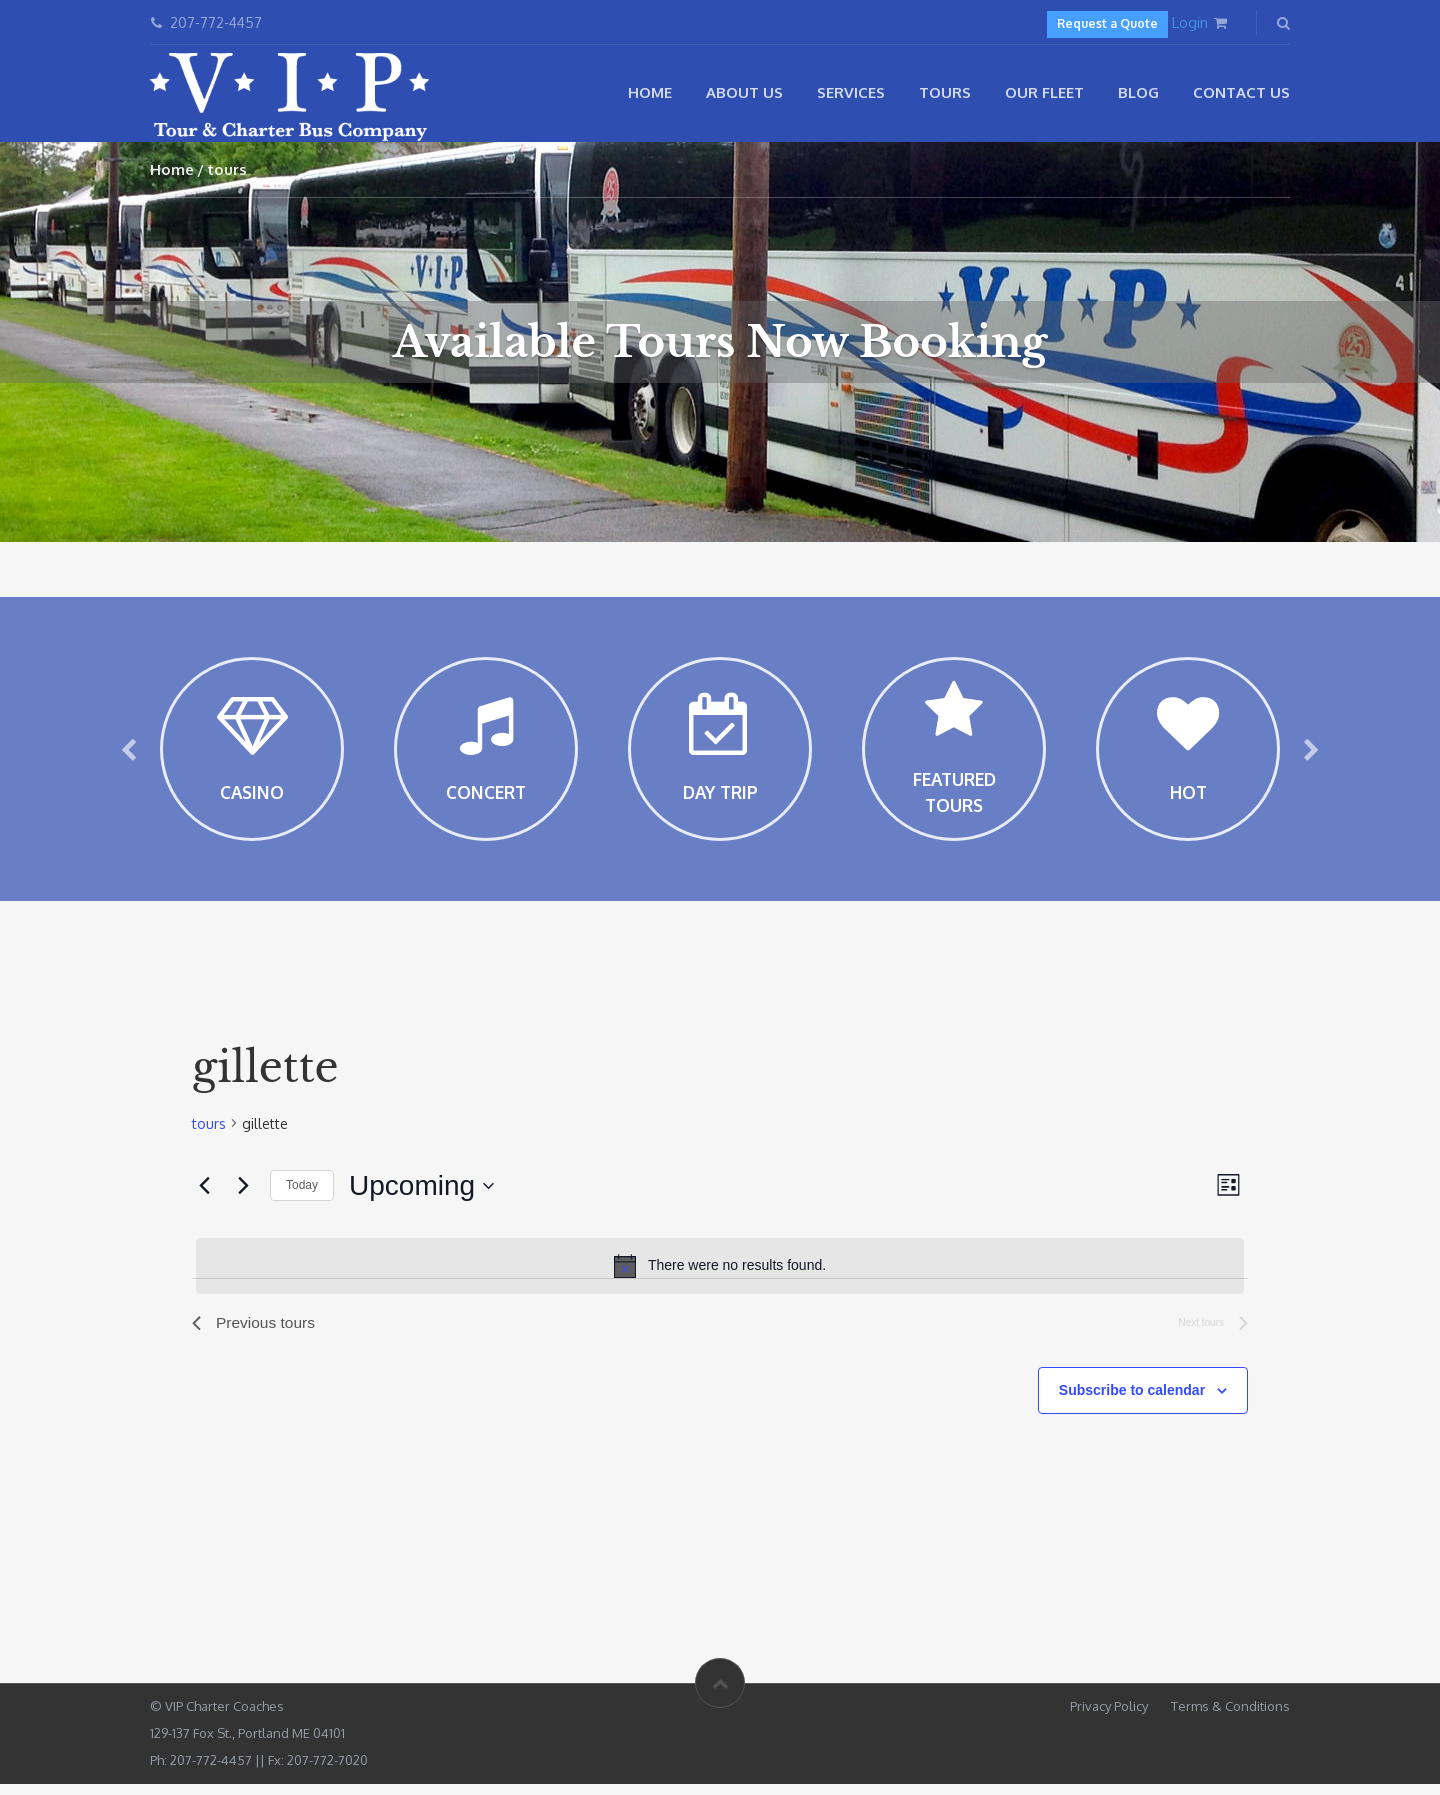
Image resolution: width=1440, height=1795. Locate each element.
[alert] (720, 1277)
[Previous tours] (204, 1197)
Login (1190, 22)
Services (851, 92)
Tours (945, 92)
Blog (1138, 92)
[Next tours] (243, 1197)
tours (209, 1134)
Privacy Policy (1109, 1717)
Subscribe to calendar (1132, 1403)
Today (302, 1197)
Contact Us (1241, 92)
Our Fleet (1044, 92)
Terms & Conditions (1230, 1717)
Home (650, 92)
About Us (744, 92)
